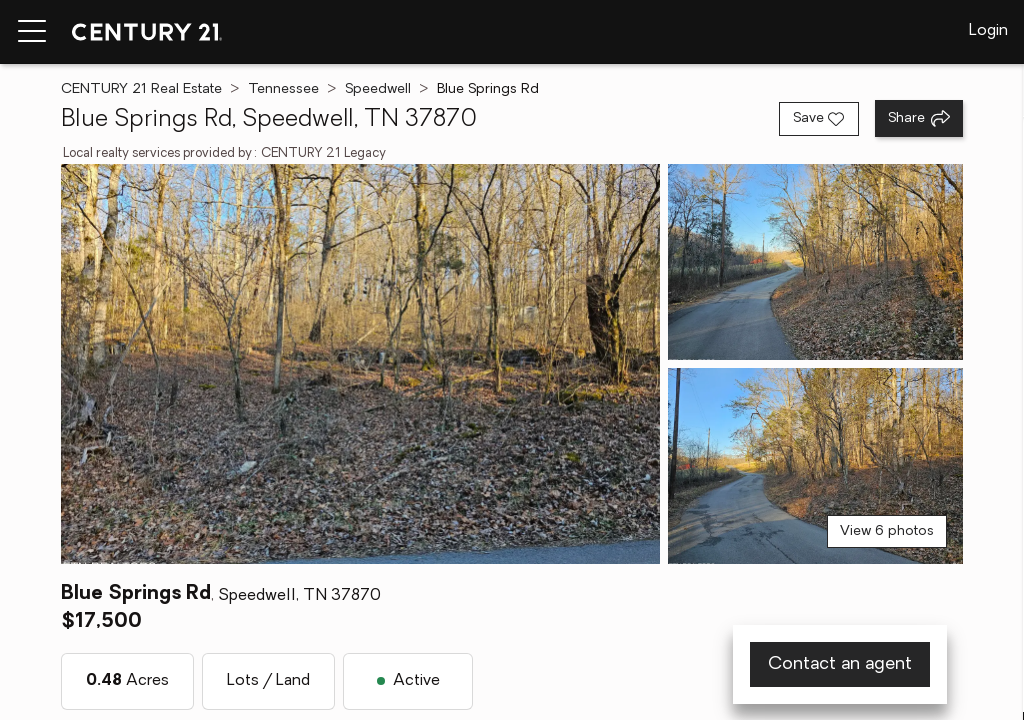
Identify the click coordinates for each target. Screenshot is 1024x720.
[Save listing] (819, 119)
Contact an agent (840, 664)
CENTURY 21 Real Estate (141, 89)
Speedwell (378, 89)
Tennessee (283, 89)
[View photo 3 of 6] (815, 466)
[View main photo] (360, 364)
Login (988, 31)
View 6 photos (887, 531)
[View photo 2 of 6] (815, 262)
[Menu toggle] (32, 32)
